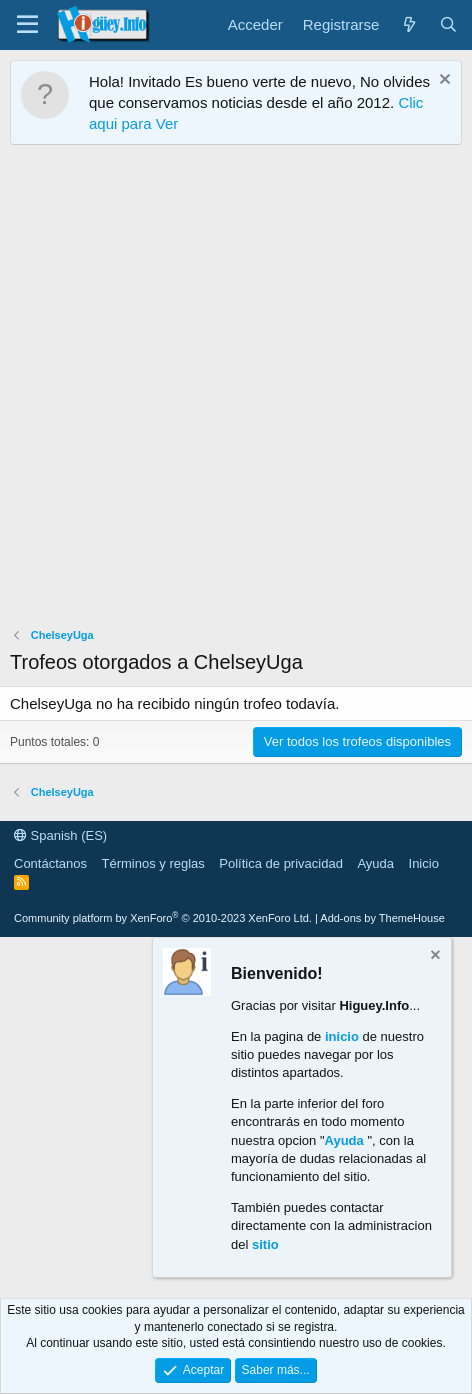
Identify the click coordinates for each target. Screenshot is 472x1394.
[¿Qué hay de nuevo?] (408, 24)
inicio (342, 1036)
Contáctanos (50, 863)
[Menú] (27, 25)
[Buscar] (448, 24)
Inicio (424, 863)
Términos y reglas (153, 863)
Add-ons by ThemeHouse (382, 918)
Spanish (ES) (60, 835)
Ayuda (375, 863)
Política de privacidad (281, 863)
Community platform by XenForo (163, 918)
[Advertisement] (236, 391)
